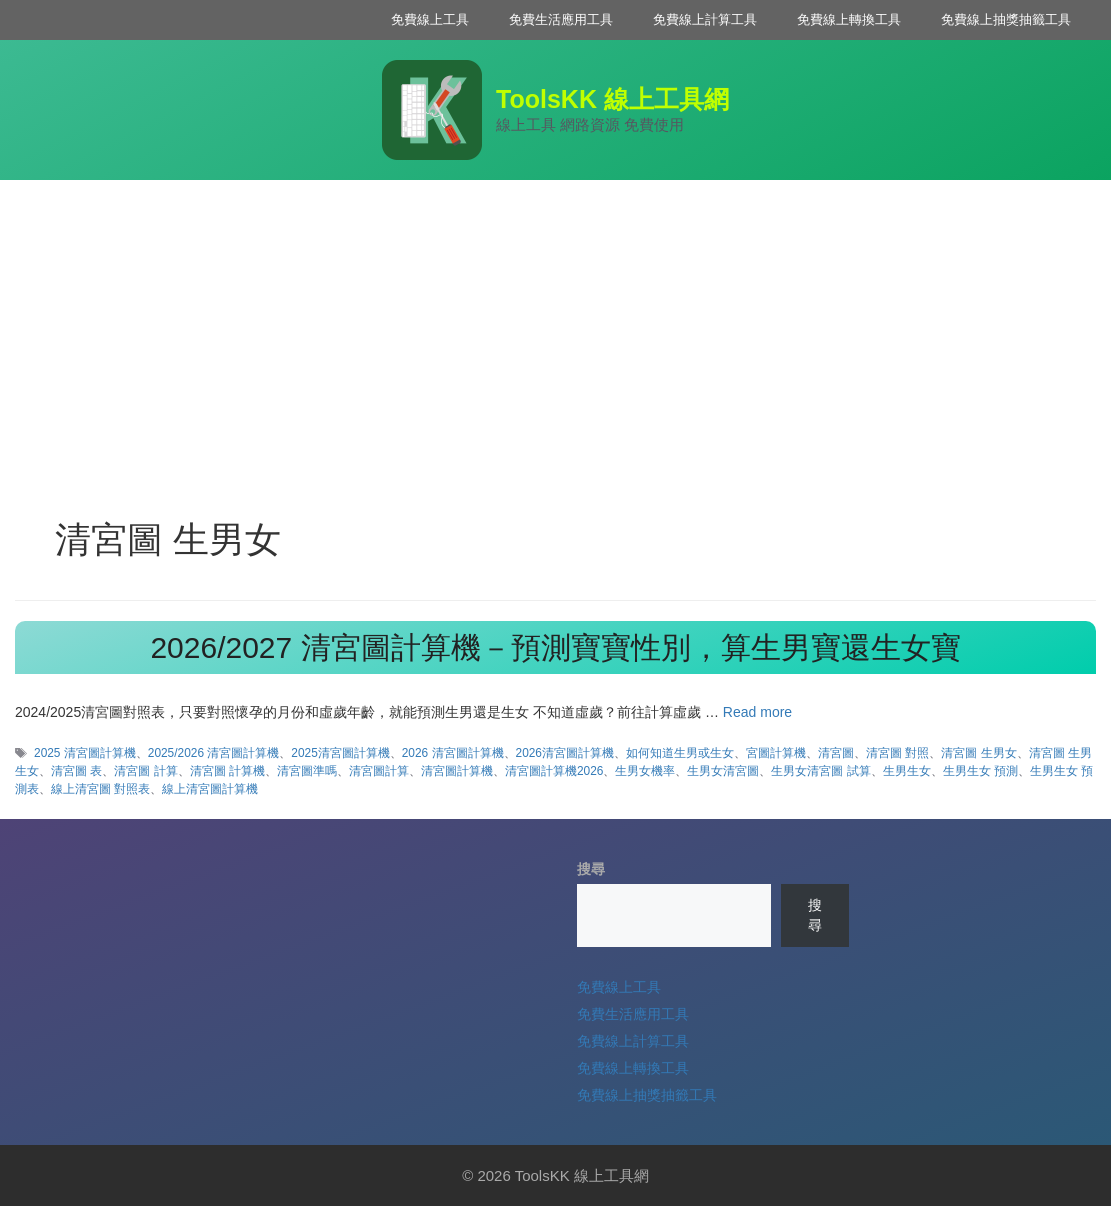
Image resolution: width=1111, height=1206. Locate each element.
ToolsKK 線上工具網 (612, 99)
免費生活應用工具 (561, 19)
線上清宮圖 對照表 (100, 789)
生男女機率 (645, 771)
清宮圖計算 (379, 771)
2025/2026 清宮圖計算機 (214, 753)
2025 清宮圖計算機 (85, 753)
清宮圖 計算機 (227, 771)
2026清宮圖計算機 (565, 753)
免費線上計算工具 (705, 19)
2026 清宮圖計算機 (453, 753)
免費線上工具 (430, 19)
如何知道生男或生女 (680, 753)
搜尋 (591, 869)
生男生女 (907, 771)
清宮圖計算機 (457, 771)
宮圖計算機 (776, 753)
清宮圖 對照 (897, 753)
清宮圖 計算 (145, 771)
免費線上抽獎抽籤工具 (1006, 19)
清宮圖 (836, 753)
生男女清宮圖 (723, 771)
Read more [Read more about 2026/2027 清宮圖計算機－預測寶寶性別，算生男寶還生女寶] (757, 712)
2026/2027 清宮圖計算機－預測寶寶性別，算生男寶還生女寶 (555, 647)
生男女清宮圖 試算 (820, 771)
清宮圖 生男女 (978, 753)
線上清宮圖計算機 (210, 789)
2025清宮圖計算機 (340, 753)
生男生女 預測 (980, 771)
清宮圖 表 (76, 771)
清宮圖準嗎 (307, 771)
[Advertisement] (555, 330)
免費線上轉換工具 (849, 19)
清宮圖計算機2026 (554, 771)
